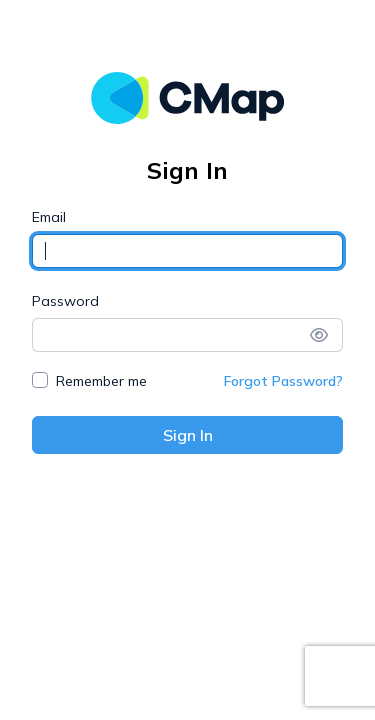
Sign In (187, 435)
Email (49, 217)
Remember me (101, 381)
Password (65, 301)
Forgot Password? (283, 381)
